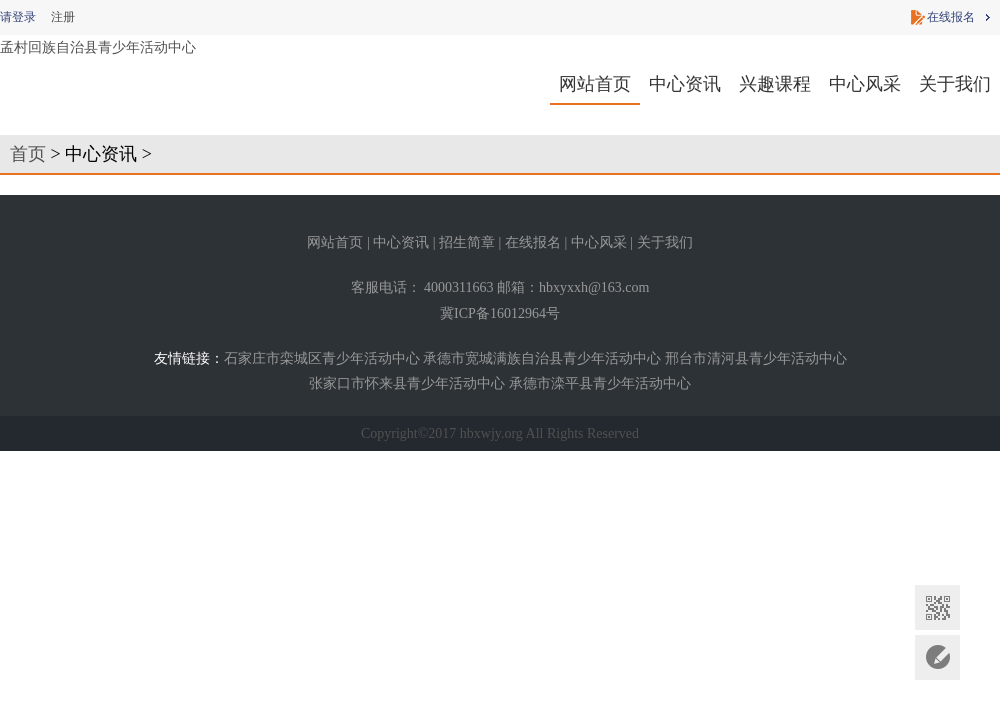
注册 (63, 17)
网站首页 (595, 84)
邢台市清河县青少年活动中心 (756, 358)
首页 (28, 154)
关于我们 (955, 84)
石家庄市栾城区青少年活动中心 (322, 358)
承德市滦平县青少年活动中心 (600, 383)
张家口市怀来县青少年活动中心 (407, 383)
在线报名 (951, 17)
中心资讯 (685, 84)
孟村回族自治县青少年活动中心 (98, 47)
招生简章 (467, 242)
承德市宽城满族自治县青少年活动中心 (542, 358)
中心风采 (865, 84)
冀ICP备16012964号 (500, 313)
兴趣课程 (775, 84)
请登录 (18, 17)
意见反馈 (937, 657)
